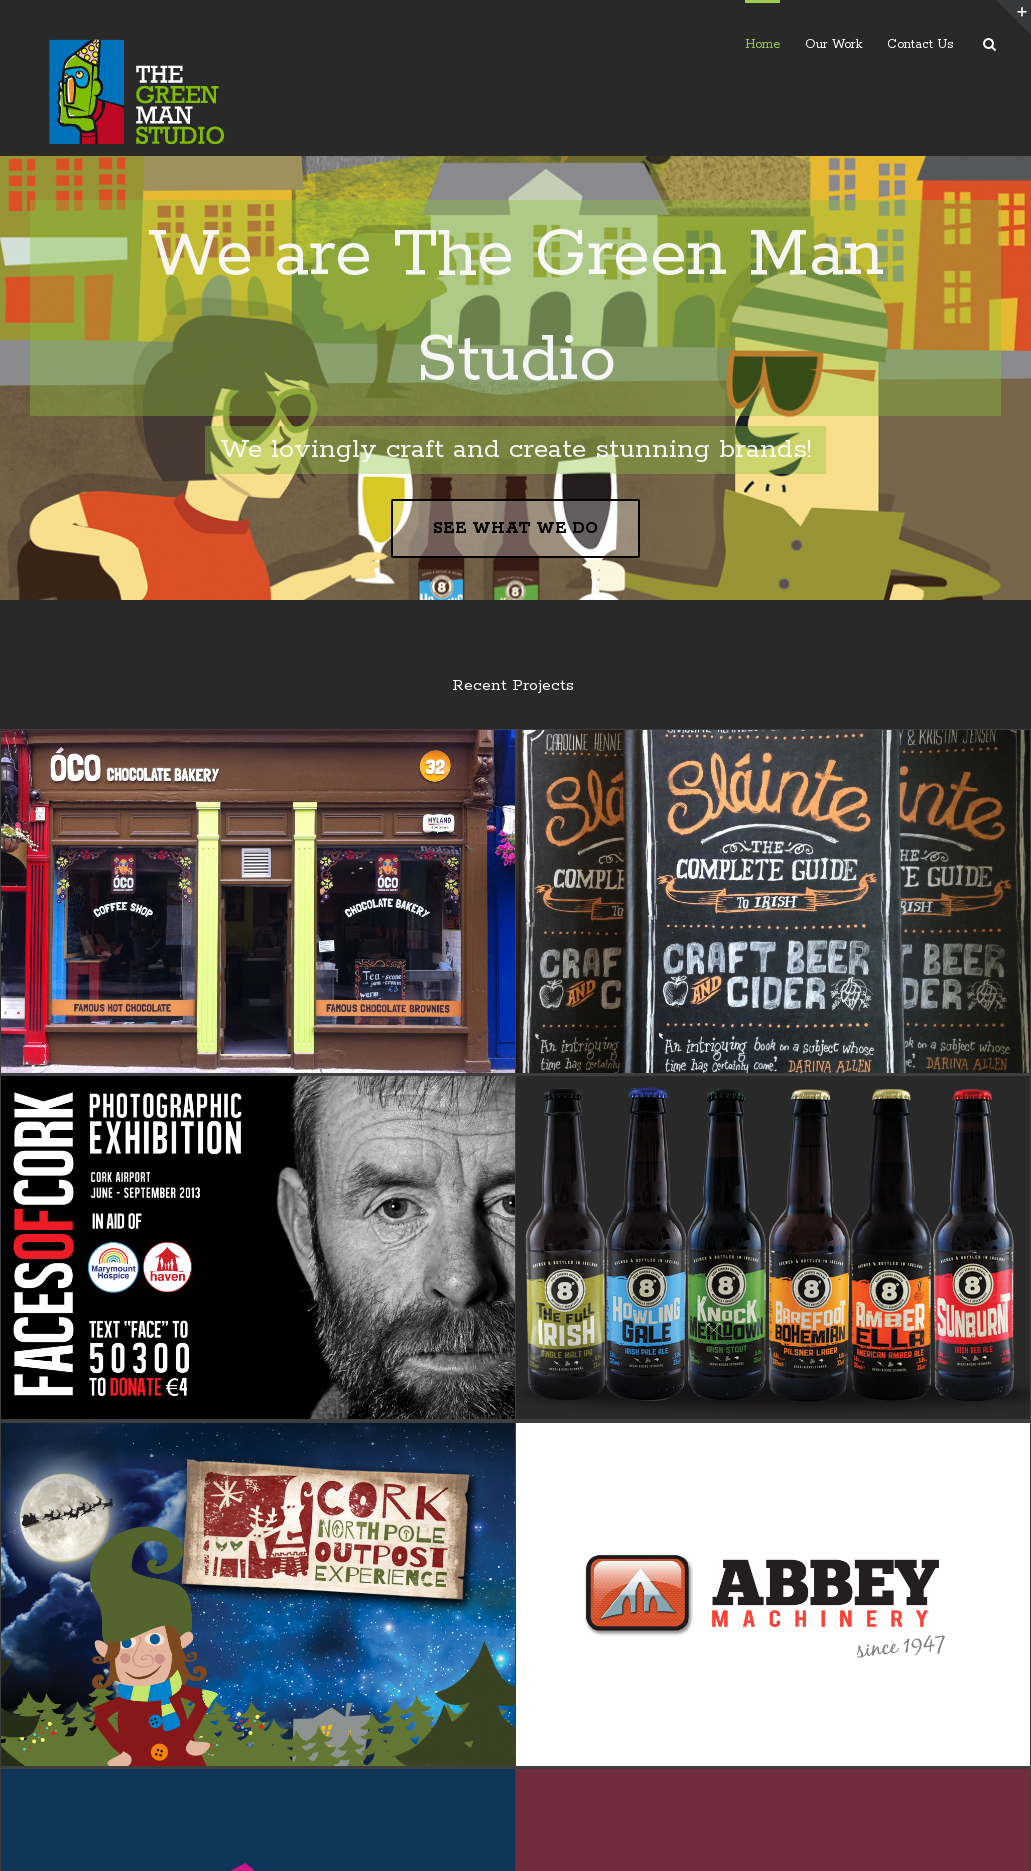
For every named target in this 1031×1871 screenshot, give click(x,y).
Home (762, 44)
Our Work (833, 44)
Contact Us (920, 44)
